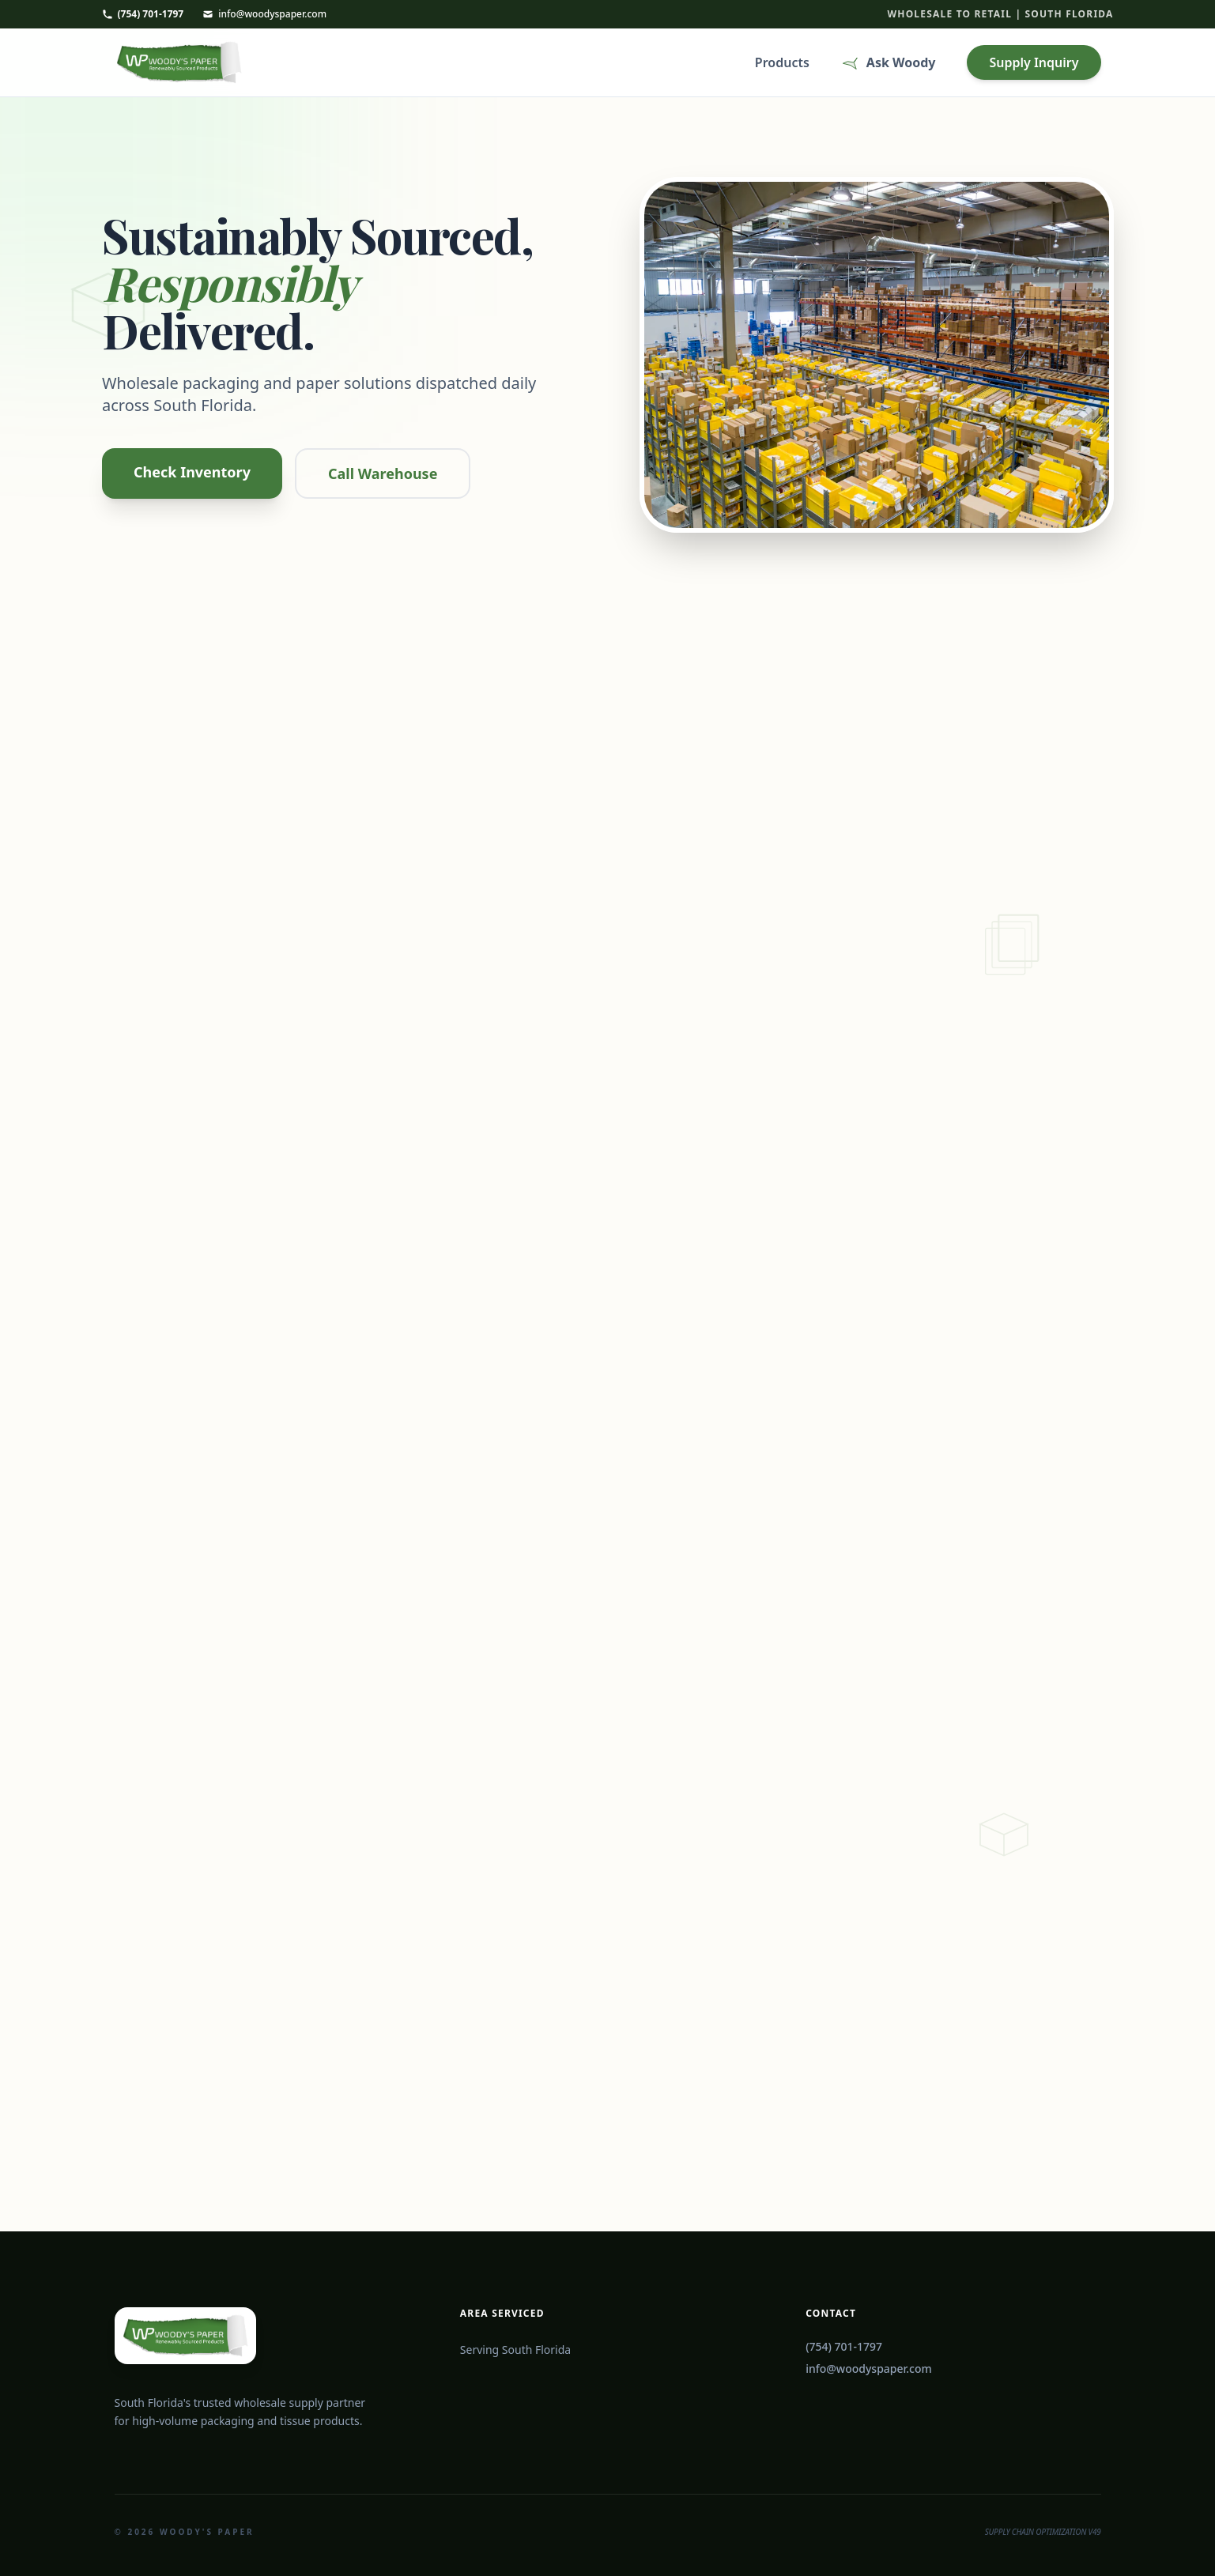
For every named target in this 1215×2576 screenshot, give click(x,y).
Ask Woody (888, 64)
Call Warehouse (381, 473)
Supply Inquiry (1033, 64)
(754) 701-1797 (143, 14)
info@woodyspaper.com (264, 14)
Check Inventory (192, 471)
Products (782, 64)
